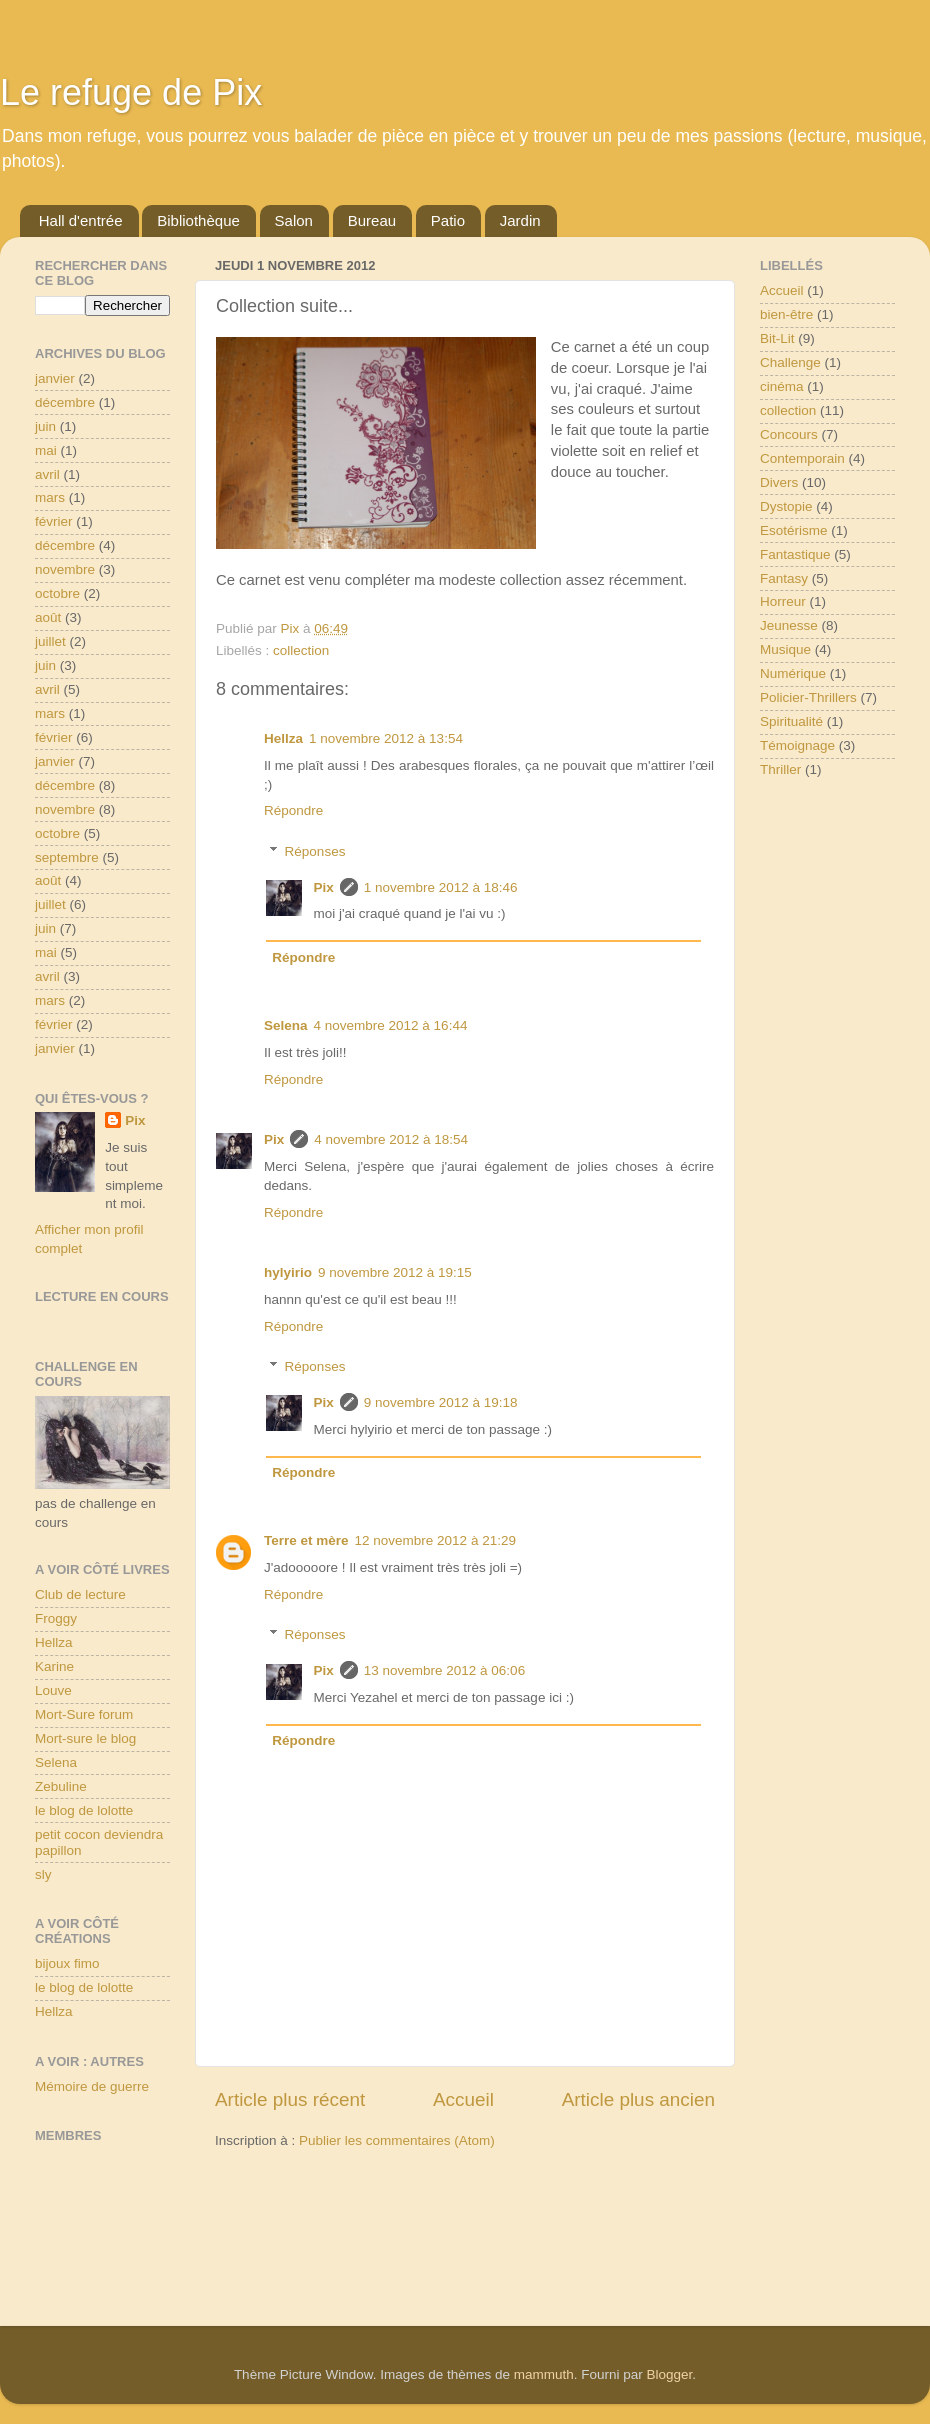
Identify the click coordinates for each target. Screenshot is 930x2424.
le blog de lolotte (84, 1810)
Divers (779, 482)
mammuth (544, 2374)
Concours (789, 434)
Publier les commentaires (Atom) (397, 2140)
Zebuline (61, 1786)
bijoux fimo (67, 1963)
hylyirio (288, 1272)
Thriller (780, 769)
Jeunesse (789, 625)
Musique (785, 649)
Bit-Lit (777, 338)
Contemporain (802, 458)
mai (46, 450)
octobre (57, 593)
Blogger (670, 2374)
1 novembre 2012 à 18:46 (441, 887)
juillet (50, 641)
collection (301, 650)
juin (45, 426)
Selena (286, 1025)
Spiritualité (791, 721)
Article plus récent (290, 2099)
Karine (54, 1666)
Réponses (315, 851)
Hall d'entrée (81, 220)
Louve (53, 1690)
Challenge (790, 362)
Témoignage (797, 745)
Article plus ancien (638, 2099)
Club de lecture (80, 1594)
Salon (294, 220)
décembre (65, 402)
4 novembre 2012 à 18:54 (391, 1139)
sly (43, 1874)
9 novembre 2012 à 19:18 (441, 1402)
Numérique (793, 673)
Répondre (293, 810)
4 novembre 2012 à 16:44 (391, 1025)
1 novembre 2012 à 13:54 (386, 738)
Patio (448, 220)
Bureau (372, 220)
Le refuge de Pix (131, 92)
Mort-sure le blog (85, 1738)
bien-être (786, 314)
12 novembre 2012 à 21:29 (435, 1540)
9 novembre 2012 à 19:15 (395, 1272)
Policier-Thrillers (808, 697)
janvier (55, 378)
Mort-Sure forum (84, 1714)
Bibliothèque (198, 220)
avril (47, 474)
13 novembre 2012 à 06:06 (444, 1670)
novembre (65, 569)
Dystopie (786, 506)
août (48, 617)
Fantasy (784, 578)
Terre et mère (306, 1540)
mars (50, 497)
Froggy (56, 1618)
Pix (324, 887)
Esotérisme (794, 530)
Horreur (783, 601)
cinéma (782, 386)
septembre (67, 857)
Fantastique (795, 554)
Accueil (463, 2099)
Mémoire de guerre (92, 2086)
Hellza (283, 738)
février (54, 521)
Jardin (520, 220)
